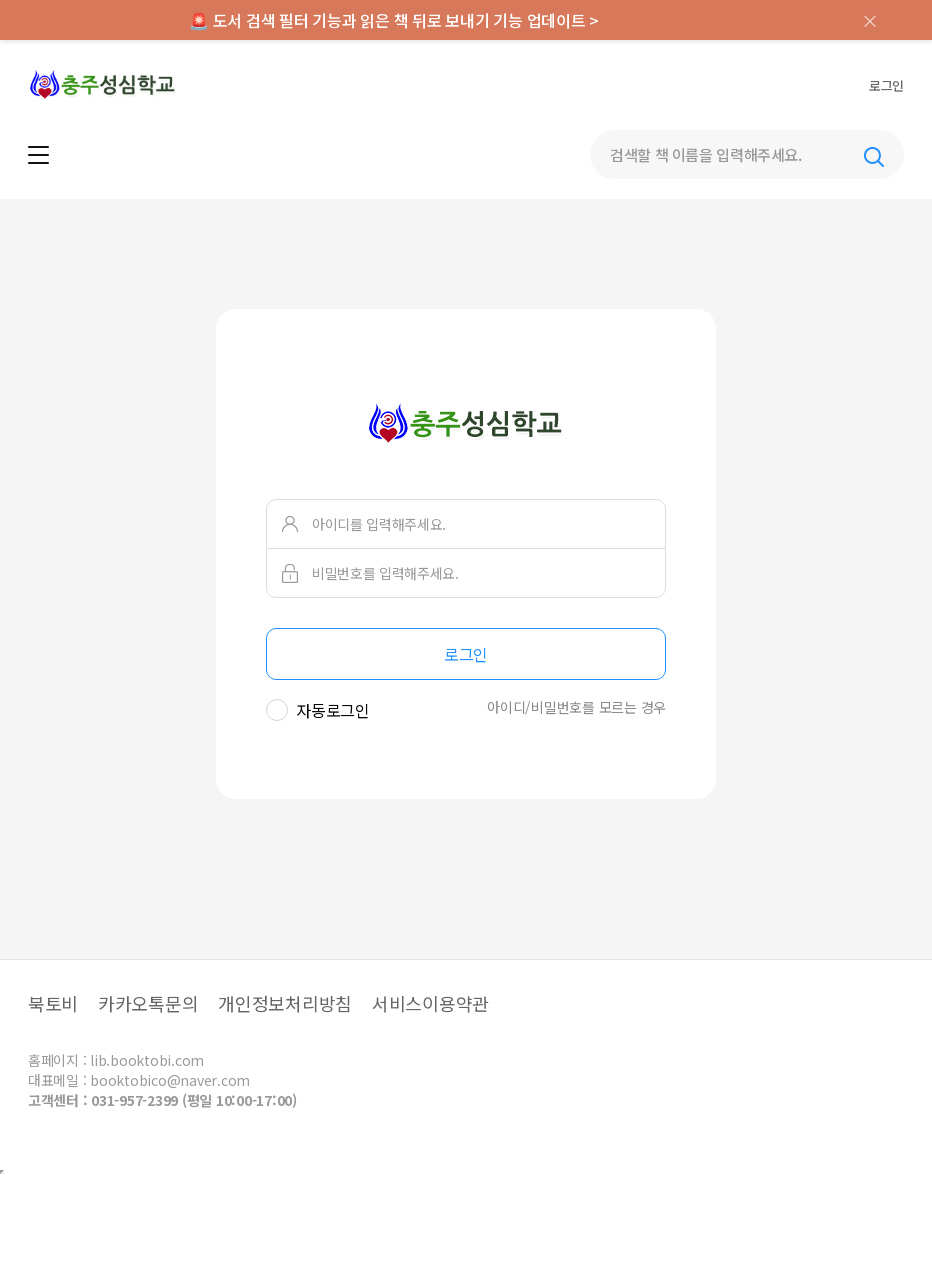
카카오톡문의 (148, 1003)
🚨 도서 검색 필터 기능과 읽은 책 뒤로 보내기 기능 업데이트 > (394, 20)
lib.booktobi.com (147, 1060)
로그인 (886, 85)
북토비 (53, 1003)
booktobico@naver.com (170, 1080)
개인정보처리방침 (285, 1003)
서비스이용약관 (430, 1003)
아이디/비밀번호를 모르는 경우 (576, 707)
